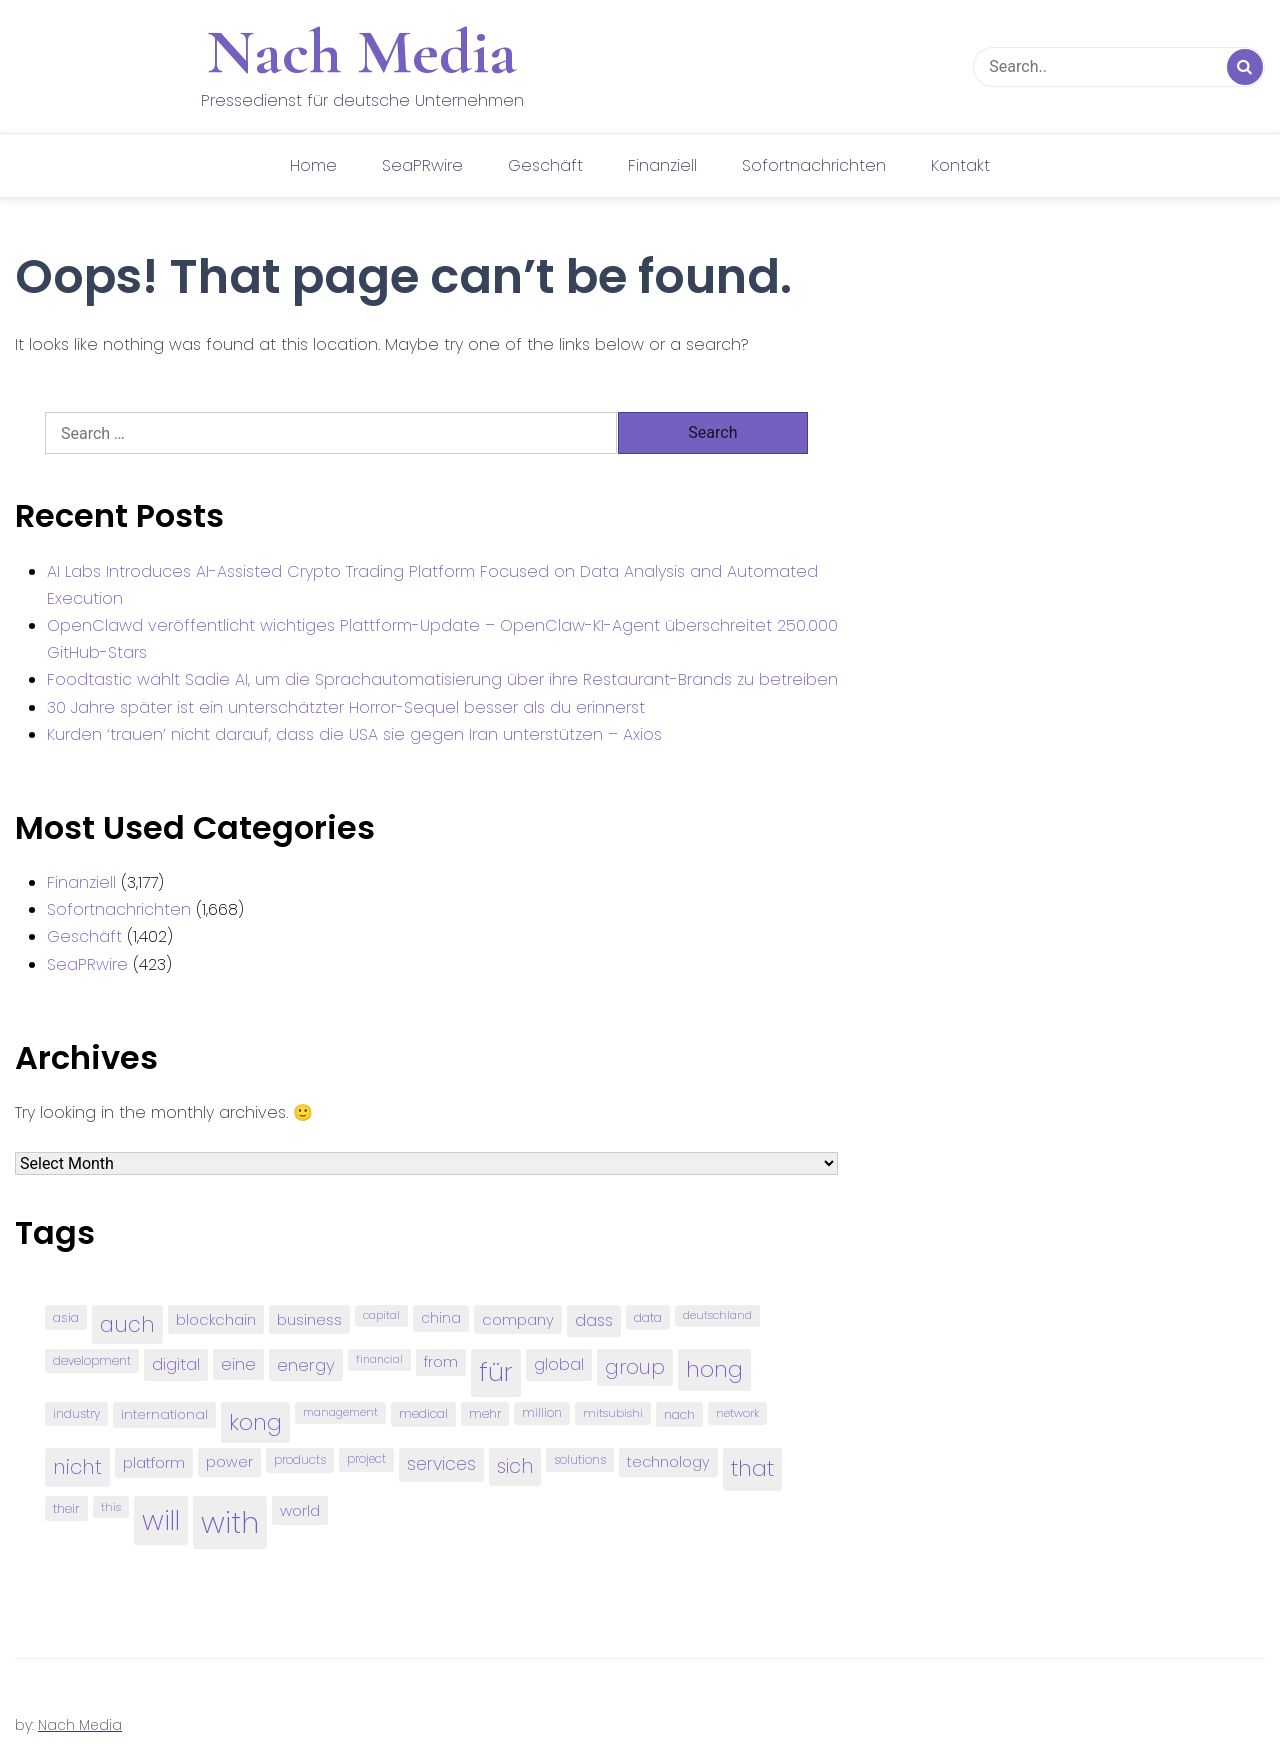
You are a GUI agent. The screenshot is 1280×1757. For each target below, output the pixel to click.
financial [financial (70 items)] (379, 1359)
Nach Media (362, 52)
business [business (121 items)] (309, 1319)
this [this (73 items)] (111, 1507)
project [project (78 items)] (366, 1459)
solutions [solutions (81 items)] (580, 1460)
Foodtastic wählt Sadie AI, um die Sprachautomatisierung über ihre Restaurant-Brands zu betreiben (442, 679)
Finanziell (662, 165)
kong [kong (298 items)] (255, 1422)
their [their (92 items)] (66, 1508)
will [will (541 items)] (161, 1520)
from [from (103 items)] (441, 1362)
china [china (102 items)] (441, 1318)
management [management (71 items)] (340, 1412)
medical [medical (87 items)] (423, 1413)
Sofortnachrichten (814, 165)
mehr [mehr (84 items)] (485, 1413)
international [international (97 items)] (164, 1414)
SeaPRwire (422, 165)
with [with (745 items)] (230, 1522)
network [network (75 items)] (737, 1413)
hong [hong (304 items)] (714, 1369)
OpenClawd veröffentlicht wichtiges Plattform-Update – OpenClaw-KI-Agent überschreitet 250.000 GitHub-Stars (442, 639)
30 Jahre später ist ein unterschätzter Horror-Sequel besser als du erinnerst (346, 707)
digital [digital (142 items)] (176, 1364)
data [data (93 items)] (648, 1317)
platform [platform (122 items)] (154, 1462)
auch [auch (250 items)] (127, 1324)
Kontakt (960, 165)
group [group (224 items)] (635, 1367)
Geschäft (545, 165)
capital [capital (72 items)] (381, 1315)
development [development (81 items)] (92, 1361)
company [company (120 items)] (518, 1319)
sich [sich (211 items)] (515, 1466)
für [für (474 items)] (496, 1372)
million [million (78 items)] (542, 1413)
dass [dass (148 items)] (594, 1320)
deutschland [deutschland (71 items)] (717, 1315)
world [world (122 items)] (300, 1510)
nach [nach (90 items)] (679, 1414)
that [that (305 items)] (752, 1468)
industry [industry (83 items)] (76, 1413)
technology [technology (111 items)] (668, 1462)
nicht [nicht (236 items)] (77, 1467)
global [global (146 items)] (559, 1364)
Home (313, 165)
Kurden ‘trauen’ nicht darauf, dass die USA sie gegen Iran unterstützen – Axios (354, 734)
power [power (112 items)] (229, 1462)
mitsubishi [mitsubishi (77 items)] (613, 1413)
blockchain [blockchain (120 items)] (216, 1319)
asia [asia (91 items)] (66, 1317)
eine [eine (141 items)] (238, 1364)
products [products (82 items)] (300, 1459)
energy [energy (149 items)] (306, 1365)
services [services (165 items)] (441, 1464)
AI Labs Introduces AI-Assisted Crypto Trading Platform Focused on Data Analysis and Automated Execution (432, 585)
